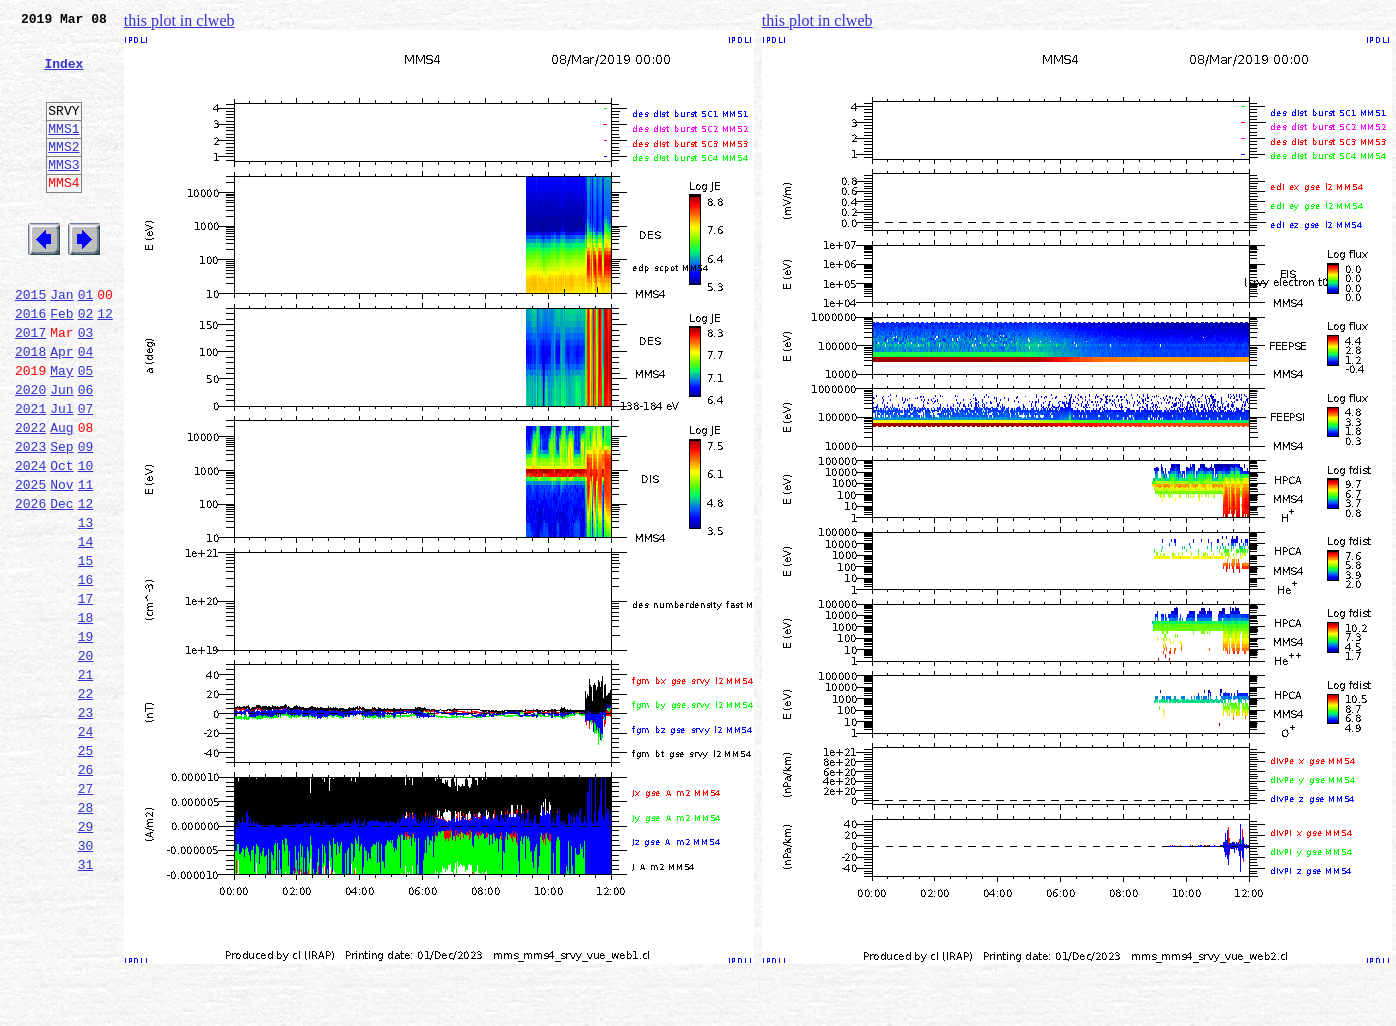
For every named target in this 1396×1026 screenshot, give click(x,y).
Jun (61, 452)
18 (86, 716)
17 (86, 694)
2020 (30, 452)
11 (86, 562)
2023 (30, 518)
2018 (30, 408)
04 (86, 408)
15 (86, 650)
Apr (61, 408)
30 (86, 980)
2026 (30, 584)
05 (86, 430)
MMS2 (63, 173)
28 (86, 936)
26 (86, 892)
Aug (61, 496)
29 (86, 958)
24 (86, 848)
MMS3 (63, 194)
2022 (30, 496)
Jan (61, 342)
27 (86, 914)
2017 (30, 386)
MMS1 (63, 152)
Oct (61, 540)
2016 (30, 364)
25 (86, 870)
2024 (30, 540)
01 (86, 342)
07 (86, 474)
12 (105, 364)
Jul (61, 474)
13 (86, 606)
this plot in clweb (179, 20)
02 (86, 364)
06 (86, 452)
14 (86, 628)
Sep (61, 518)
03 (86, 386)
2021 (30, 474)
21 (86, 782)
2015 (30, 342)
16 (86, 672)
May (61, 430)
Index (63, 75)
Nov (61, 562)
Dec (61, 584)
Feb (61, 364)
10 (86, 540)
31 (86, 1002)
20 (86, 760)
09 (86, 518)
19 (86, 738)
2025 (30, 562)
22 (86, 804)
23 (86, 826)
